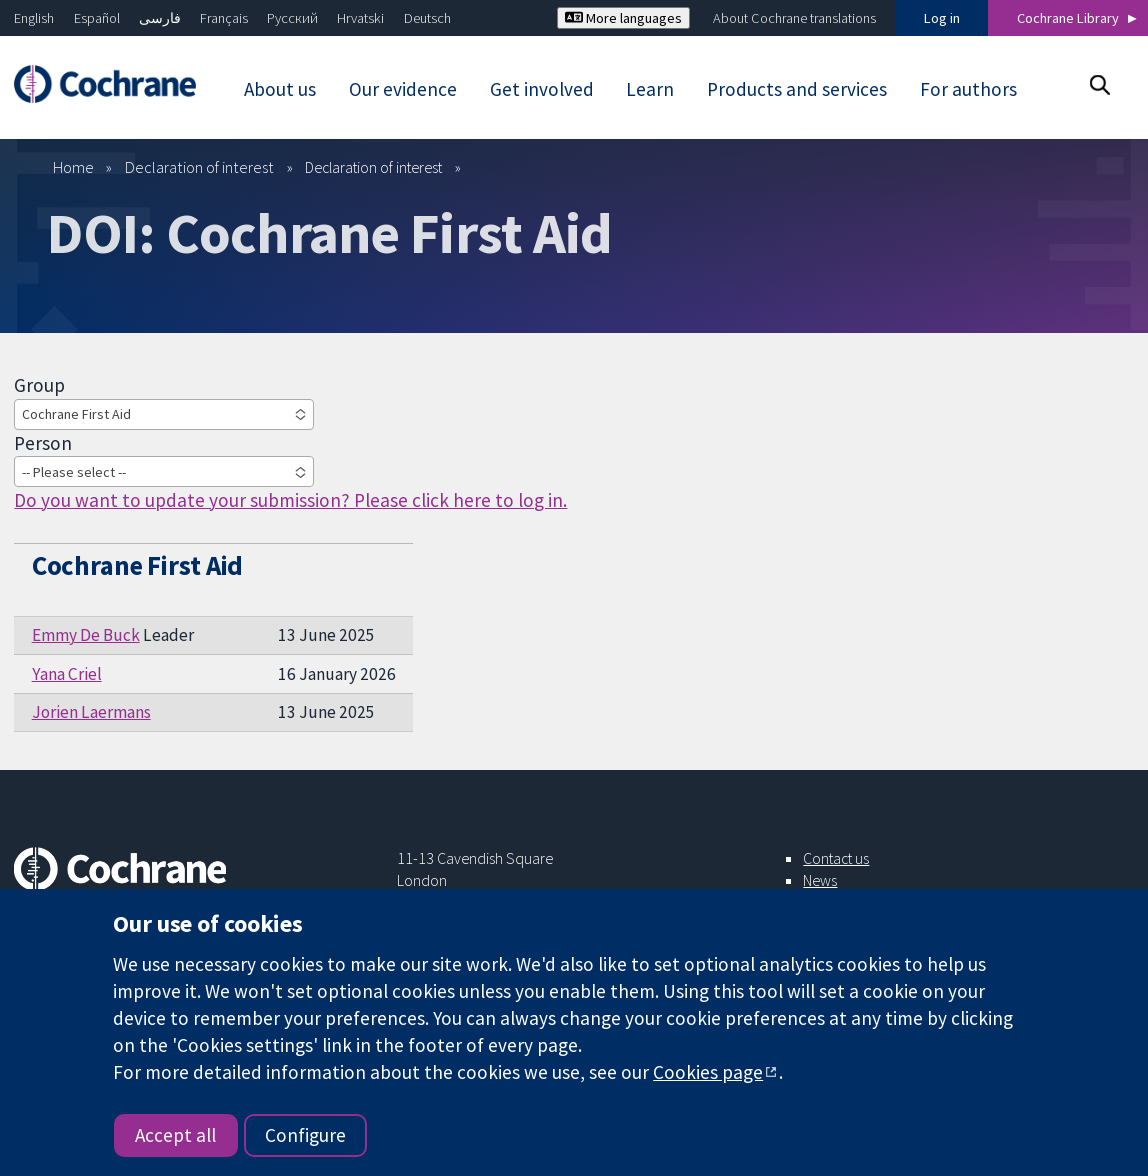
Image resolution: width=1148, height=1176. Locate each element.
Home (73, 167)
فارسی (160, 18)
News (820, 880)
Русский (292, 18)
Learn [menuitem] (650, 89)
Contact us (836, 858)
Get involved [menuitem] (542, 89)
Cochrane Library (1068, 18)
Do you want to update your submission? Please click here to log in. (290, 500)
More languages (623, 18)
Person (43, 443)
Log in (942, 18)
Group (39, 385)
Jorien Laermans (91, 712)
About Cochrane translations (794, 18)
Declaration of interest (199, 167)
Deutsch (427, 18)
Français (224, 18)
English (34, 18)
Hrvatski (360, 18)
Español (97, 18)
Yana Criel (67, 674)
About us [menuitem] (280, 89)
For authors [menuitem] (968, 89)
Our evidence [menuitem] (403, 89)
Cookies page (708, 1072)
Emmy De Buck (86, 635)
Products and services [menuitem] (797, 89)
